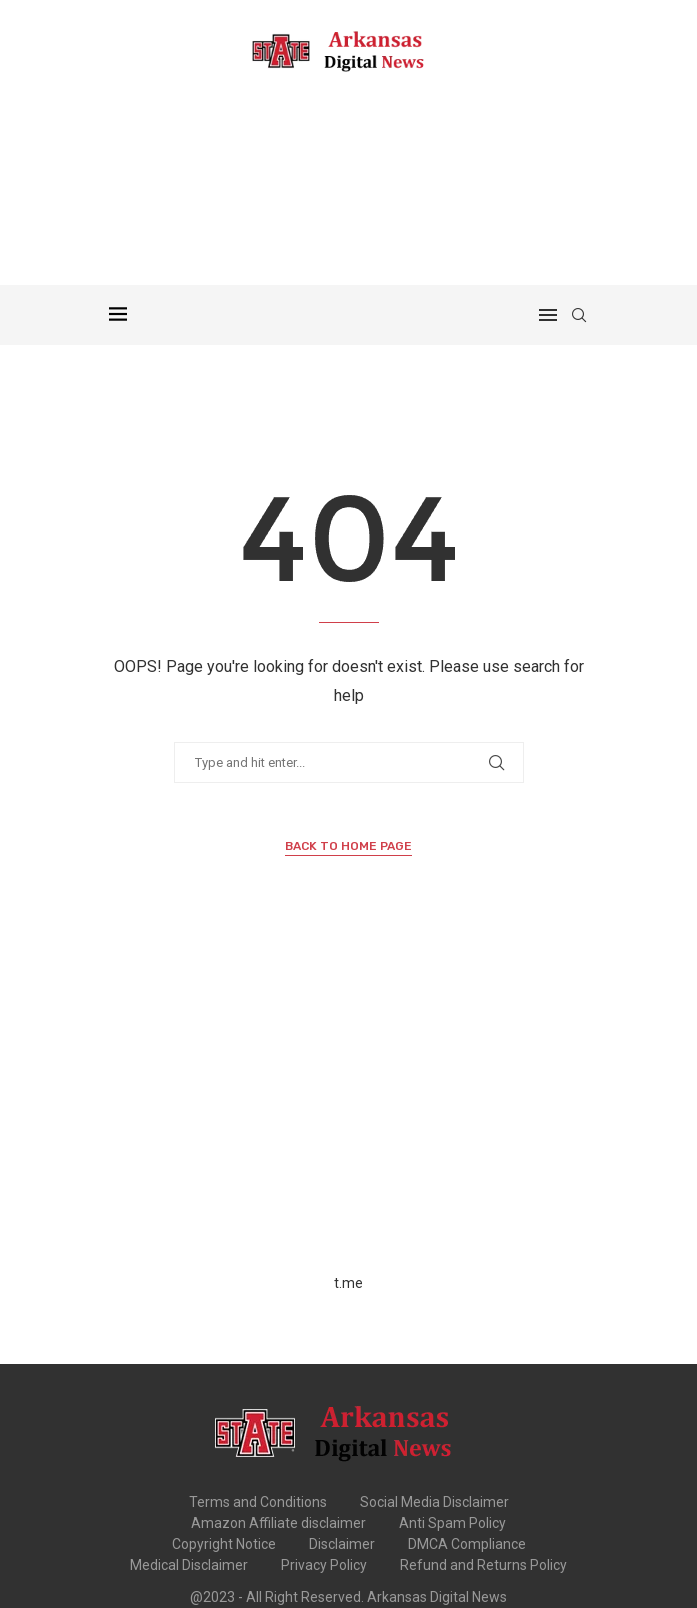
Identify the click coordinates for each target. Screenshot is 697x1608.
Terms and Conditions (258, 1502)
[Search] (579, 315)
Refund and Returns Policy (483, 1565)
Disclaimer (342, 1544)
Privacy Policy (324, 1565)
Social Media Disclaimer (434, 1502)
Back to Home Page (348, 846)
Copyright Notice (224, 1544)
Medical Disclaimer (189, 1565)
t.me (348, 1283)
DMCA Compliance (467, 1544)
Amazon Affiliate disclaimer (278, 1523)
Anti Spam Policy (452, 1523)
